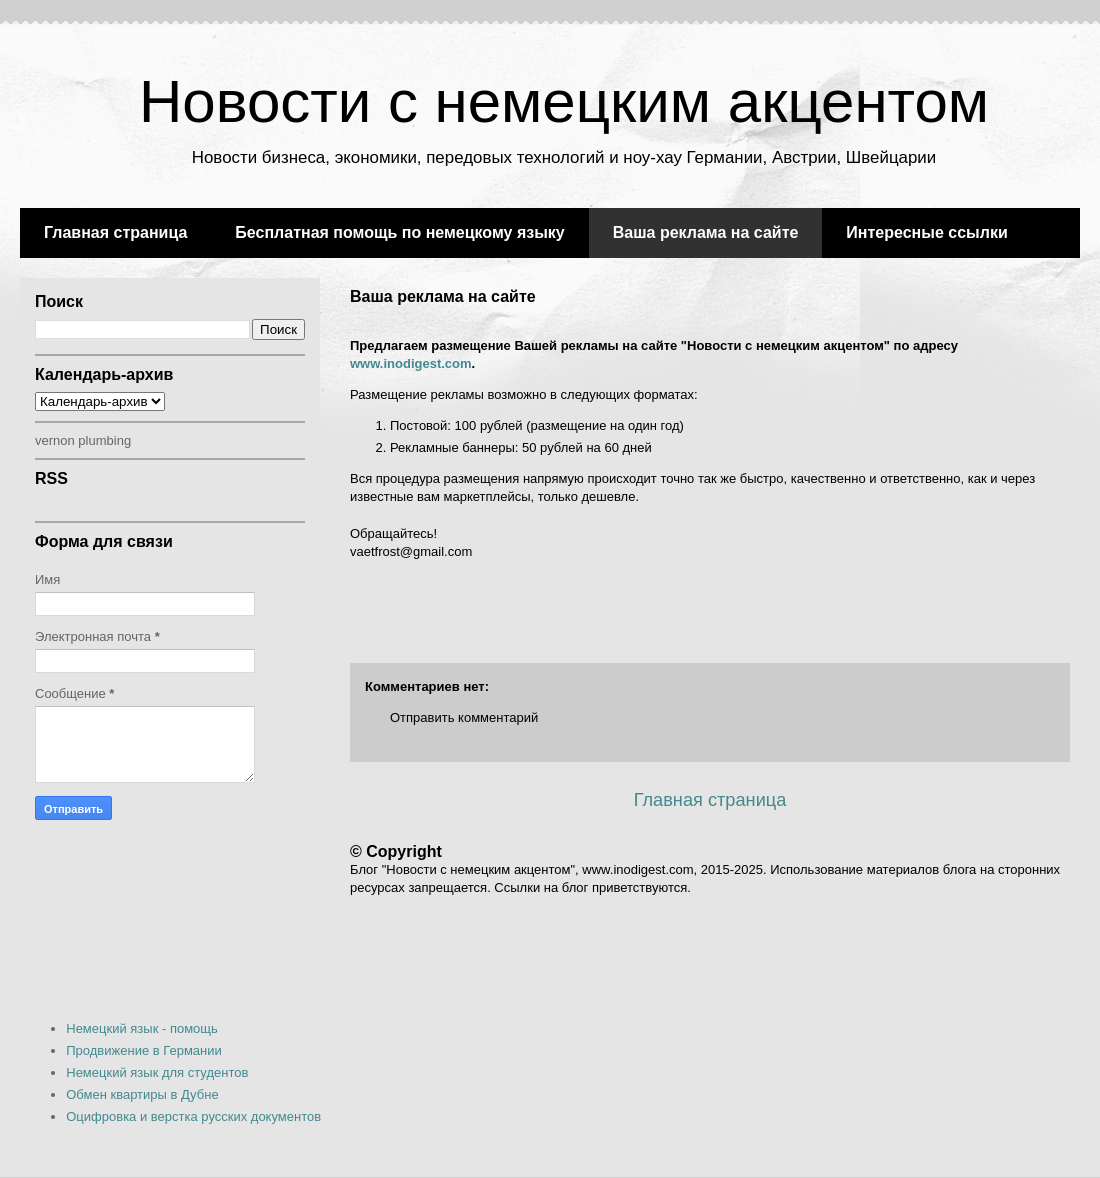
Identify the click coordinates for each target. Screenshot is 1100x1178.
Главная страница (115, 232)
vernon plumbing (83, 440)
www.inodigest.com (411, 363)
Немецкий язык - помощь (142, 1028)
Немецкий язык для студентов (157, 1072)
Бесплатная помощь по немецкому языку (399, 232)
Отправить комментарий (464, 717)
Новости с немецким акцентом (564, 101)
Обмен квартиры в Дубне (142, 1094)
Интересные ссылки (926, 232)
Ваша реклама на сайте (706, 232)
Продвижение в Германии (144, 1050)
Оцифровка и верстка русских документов (193, 1116)
